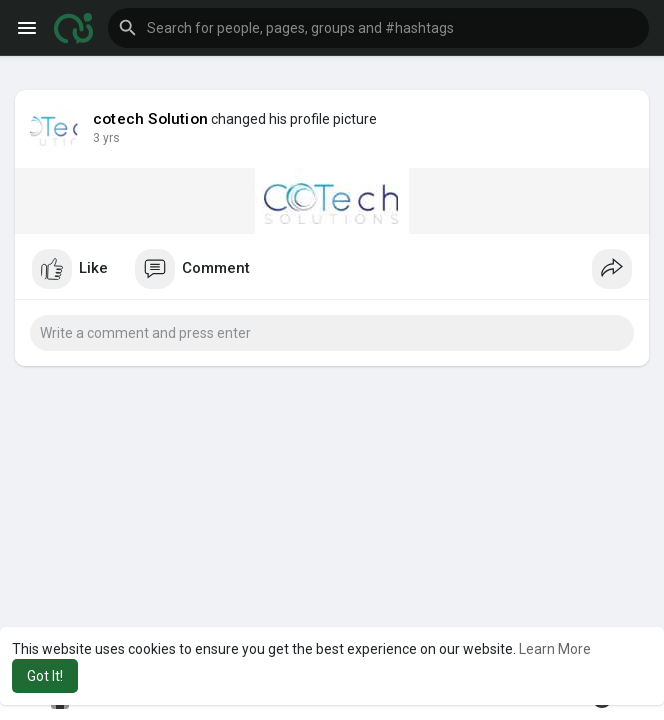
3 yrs (106, 138)
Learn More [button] (555, 649)
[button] (378, 28)
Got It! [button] (45, 676)
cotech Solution (150, 119)
